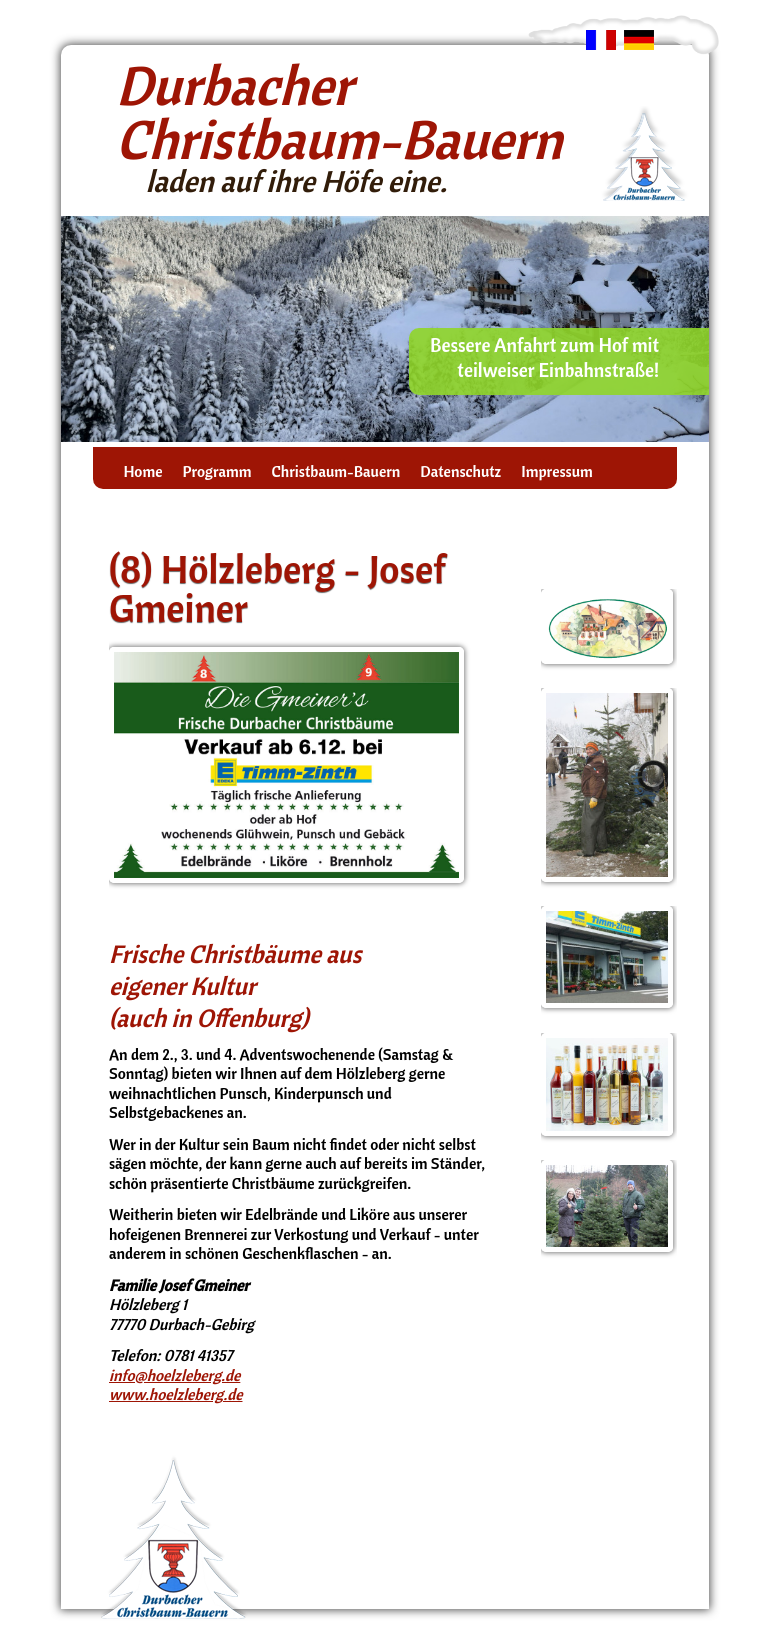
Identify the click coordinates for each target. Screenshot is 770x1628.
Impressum (556, 472)
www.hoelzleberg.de (176, 1394)
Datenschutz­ (460, 472)
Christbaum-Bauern (335, 472)
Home (142, 472)
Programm (216, 472)
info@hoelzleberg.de (174, 1375)
